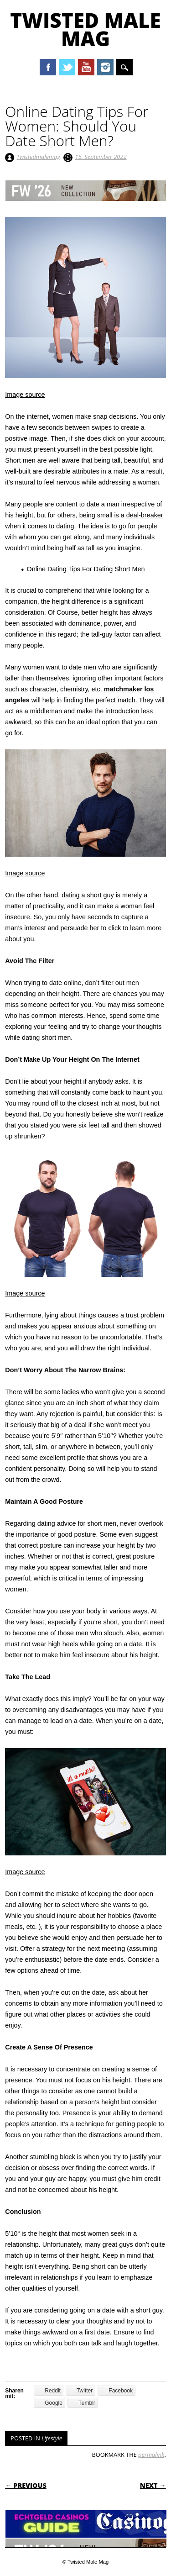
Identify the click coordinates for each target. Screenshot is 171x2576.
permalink (151, 2454)
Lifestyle (51, 2438)
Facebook (48, 67)
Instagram (105, 67)
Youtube (86, 67)
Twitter (67, 67)
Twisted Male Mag (85, 29)
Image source (25, 394)
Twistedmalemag (38, 157)
